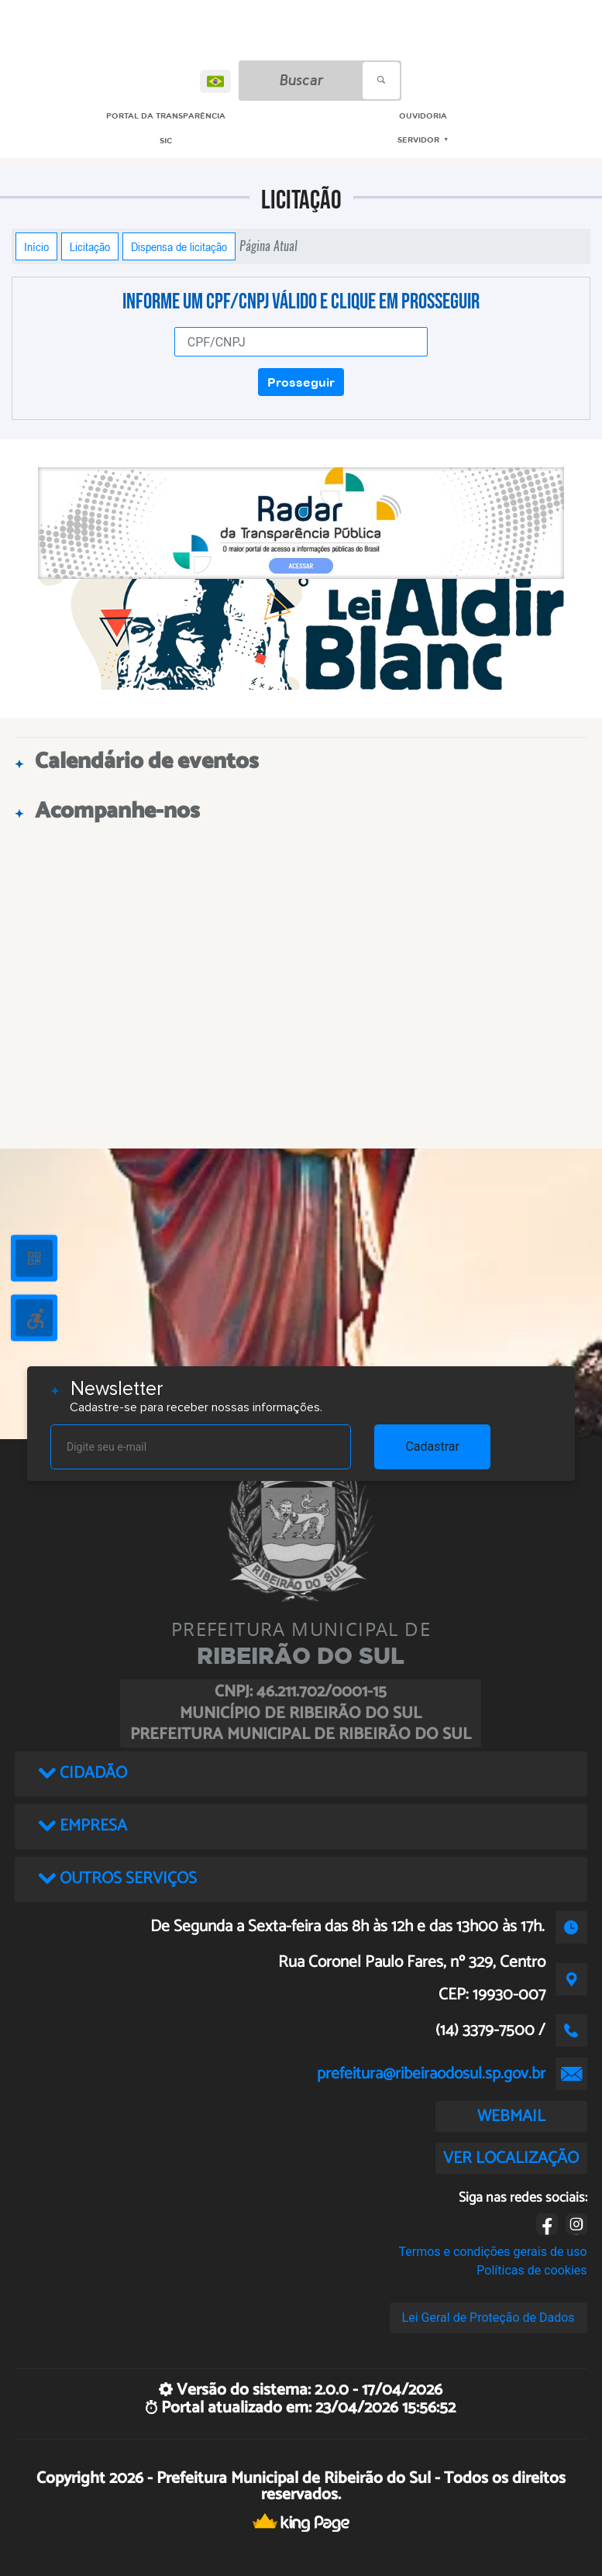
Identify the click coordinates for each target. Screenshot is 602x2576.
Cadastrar (432, 1446)
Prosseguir (301, 382)
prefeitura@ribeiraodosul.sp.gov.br (431, 2074)
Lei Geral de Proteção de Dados (488, 2317)
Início (36, 246)
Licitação (90, 246)
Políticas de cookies (531, 2270)
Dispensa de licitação (179, 246)
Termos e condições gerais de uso (493, 2251)
